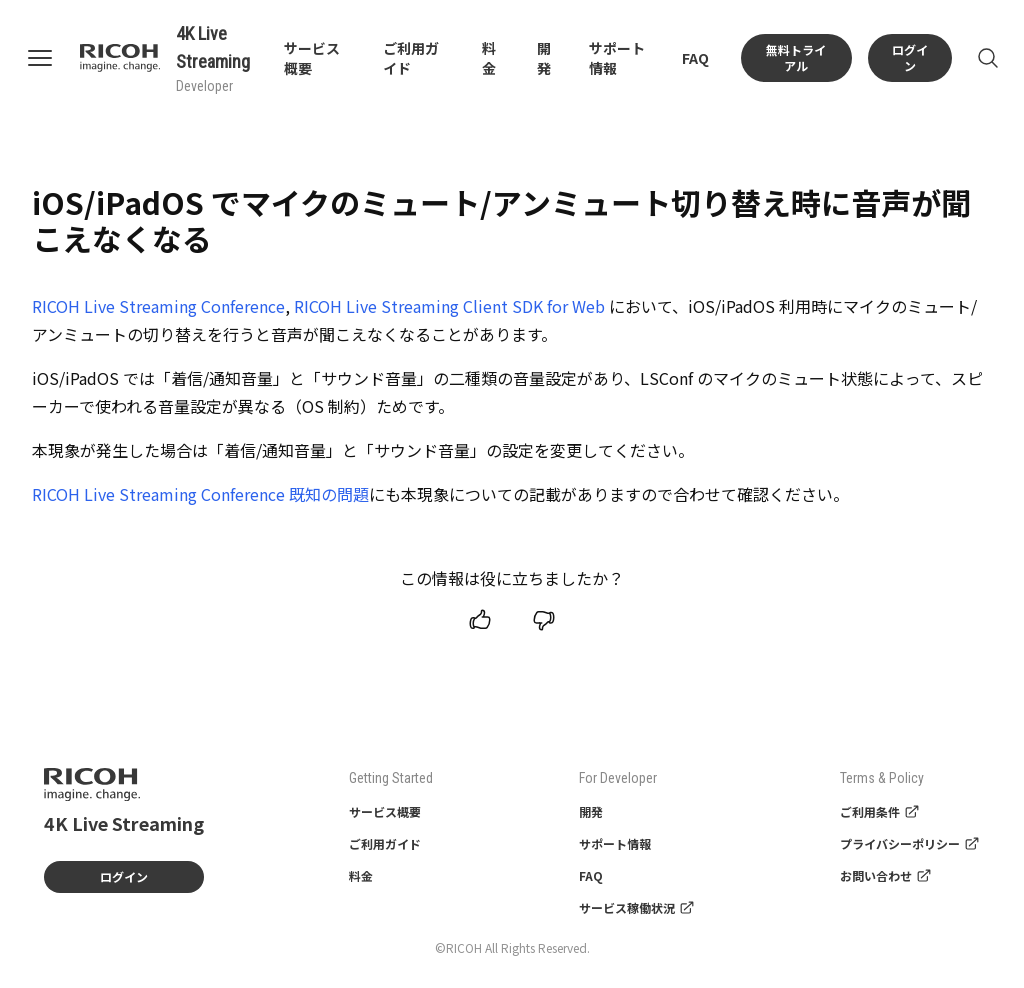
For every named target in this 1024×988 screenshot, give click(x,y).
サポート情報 (615, 843)
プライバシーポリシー (910, 843)
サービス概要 (385, 811)
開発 (544, 58)
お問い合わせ (886, 875)
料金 (489, 58)
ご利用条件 (880, 811)
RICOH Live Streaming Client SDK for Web (449, 306)
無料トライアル (796, 57)
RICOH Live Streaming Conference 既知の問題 (200, 494)
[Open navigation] (52, 58)
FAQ (695, 58)
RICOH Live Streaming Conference (158, 306)
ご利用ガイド (385, 843)
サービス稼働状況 (637, 907)
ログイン (910, 57)
